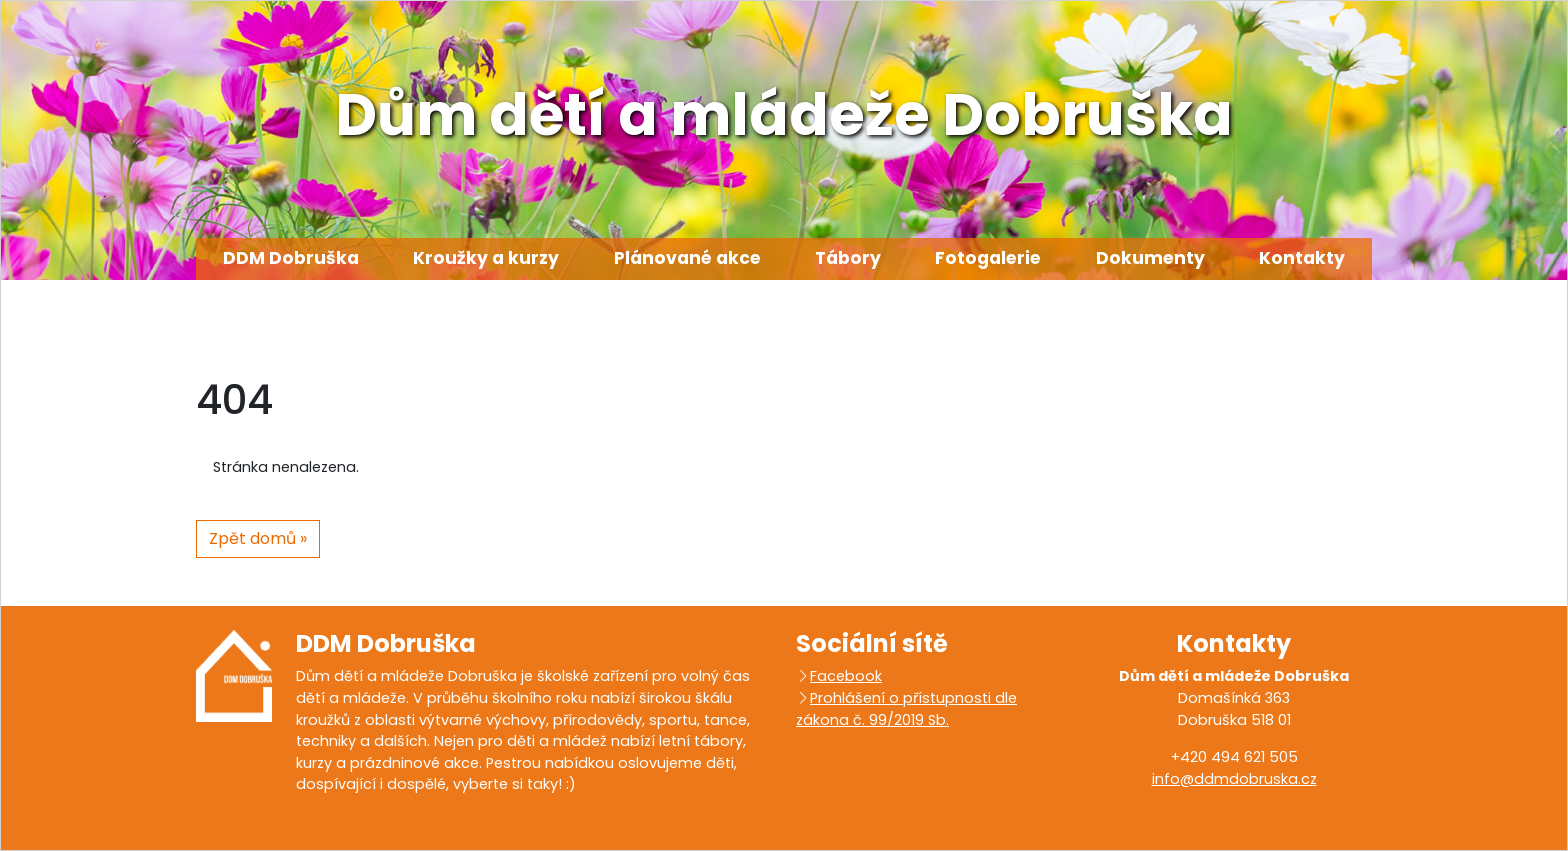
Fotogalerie (988, 258)
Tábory (848, 258)
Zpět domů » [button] (258, 538)
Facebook (846, 676)
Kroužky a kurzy (486, 258)
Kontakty (1302, 258)
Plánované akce (687, 258)
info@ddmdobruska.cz (1234, 779)
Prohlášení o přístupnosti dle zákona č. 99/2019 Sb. (906, 709)
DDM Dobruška (291, 258)
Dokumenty (1150, 258)
